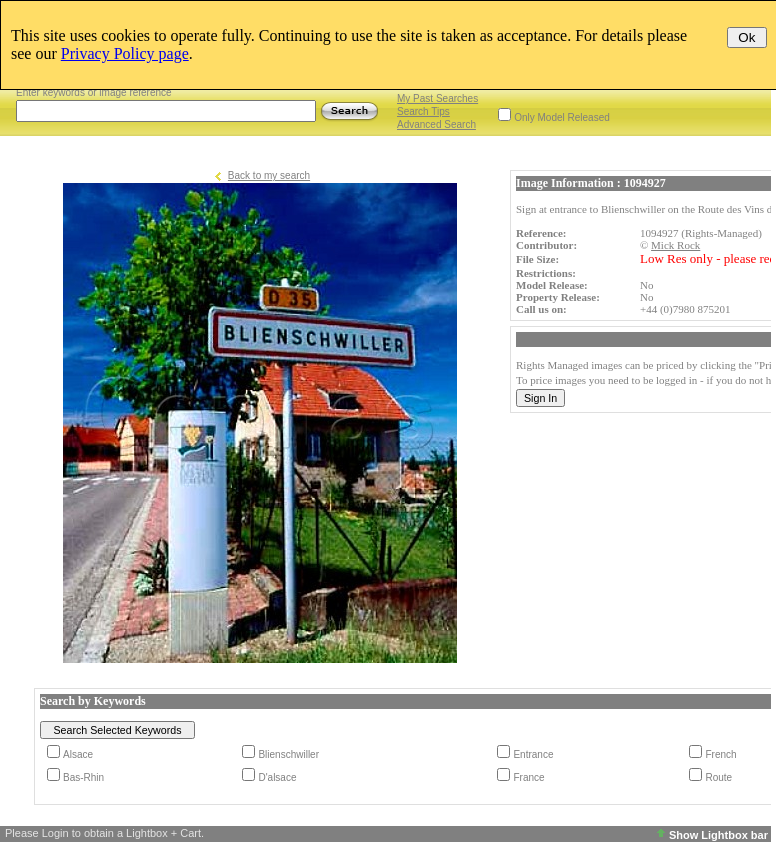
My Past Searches (437, 98)
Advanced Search (436, 124)
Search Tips (423, 111)
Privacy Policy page (125, 53)
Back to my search (269, 175)
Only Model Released (562, 117)
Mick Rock (675, 245)
